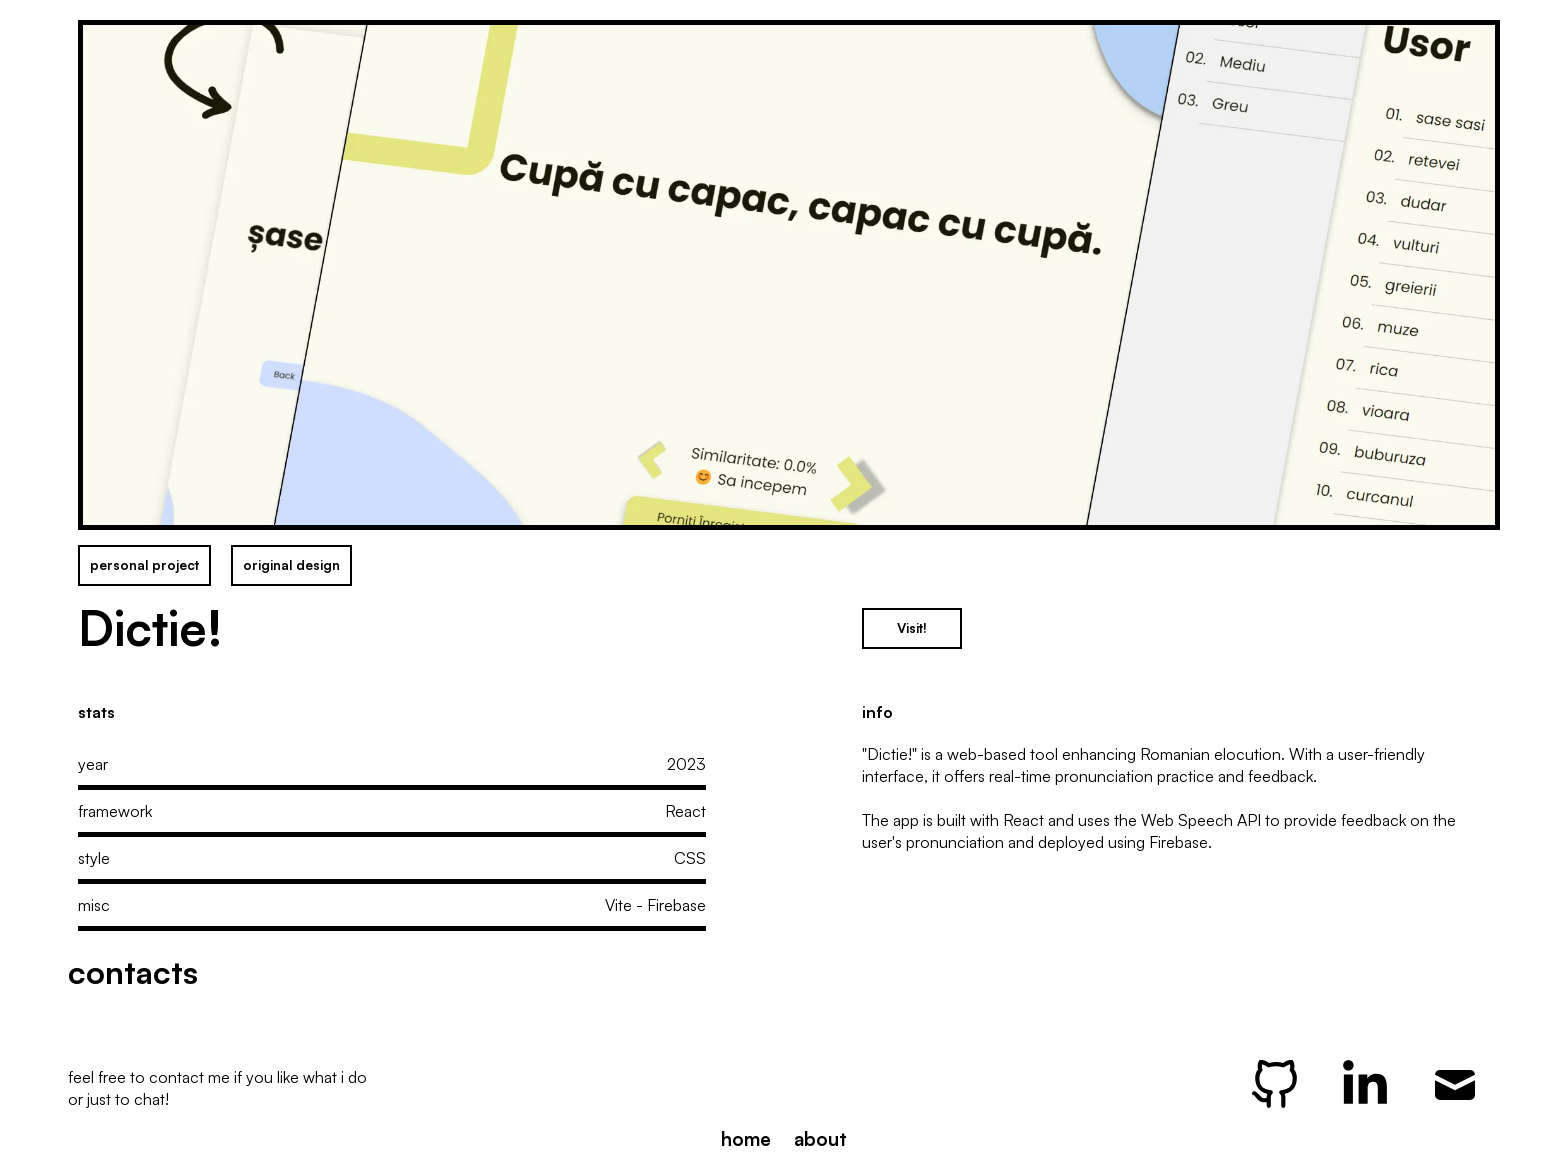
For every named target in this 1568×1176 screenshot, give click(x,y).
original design (291, 565)
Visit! (912, 628)
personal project (144, 565)
